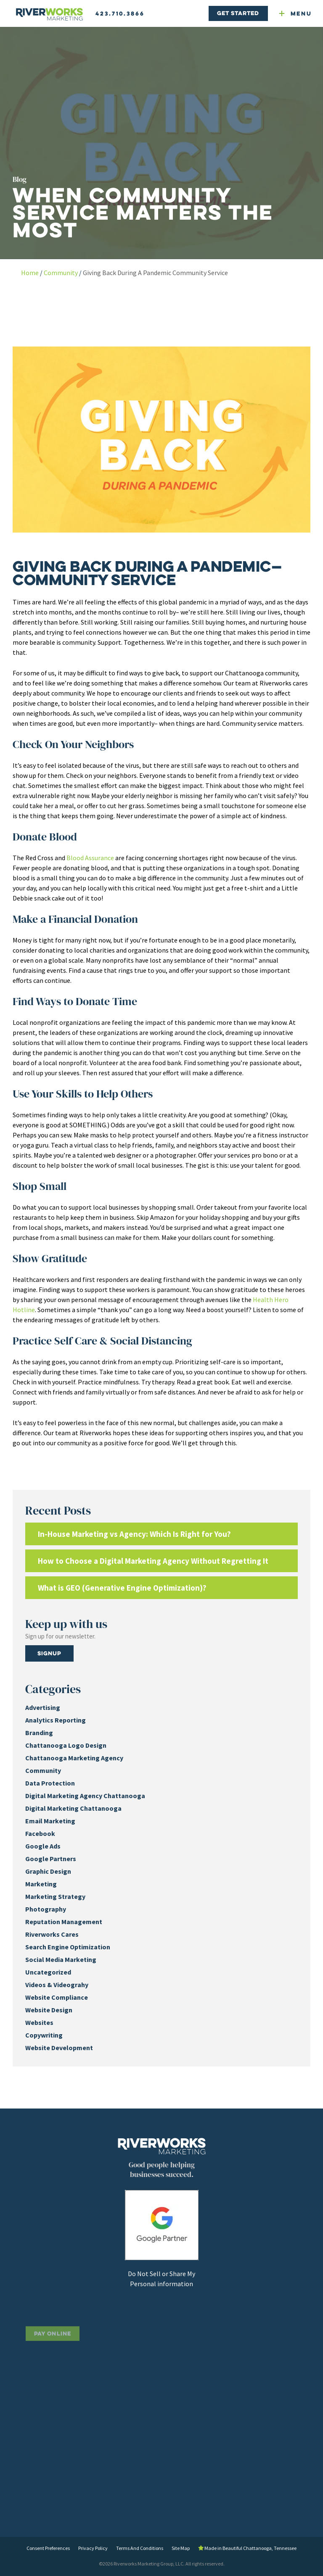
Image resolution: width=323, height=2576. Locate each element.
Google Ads (43, 1846)
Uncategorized (48, 1972)
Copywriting (44, 2035)
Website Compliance (56, 1997)
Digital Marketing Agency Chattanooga (85, 1795)
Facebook (40, 1833)
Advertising (42, 1707)
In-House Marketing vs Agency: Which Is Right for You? (134, 1534)
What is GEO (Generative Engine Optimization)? (122, 1588)
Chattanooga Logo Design (65, 1745)
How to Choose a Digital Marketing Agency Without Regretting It (153, 1561)
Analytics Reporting (55, 1720)
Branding (39, 1732)
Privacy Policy (93, 2548)
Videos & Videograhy (56, 1984)
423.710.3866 (120, 13)
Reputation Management (63, 1921)
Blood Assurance (90, 857)
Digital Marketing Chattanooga (73, 1808)
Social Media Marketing (60, 1959)
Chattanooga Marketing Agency (74, 1758)
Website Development (59, 2047)
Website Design (48, 2010)
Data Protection (50, 1783)
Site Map (181, 2548)
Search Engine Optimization (67, 1947)
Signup (49, 1653)
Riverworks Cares (52, 1934)
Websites (39, 2022)
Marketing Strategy (55, 1896)
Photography (45, 1909)
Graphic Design (48, 1871)
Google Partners (50, 1858)
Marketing (41, 1884)
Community (61, 272)
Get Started (238, 13)
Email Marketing (50, 1821)
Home (30, 272)
